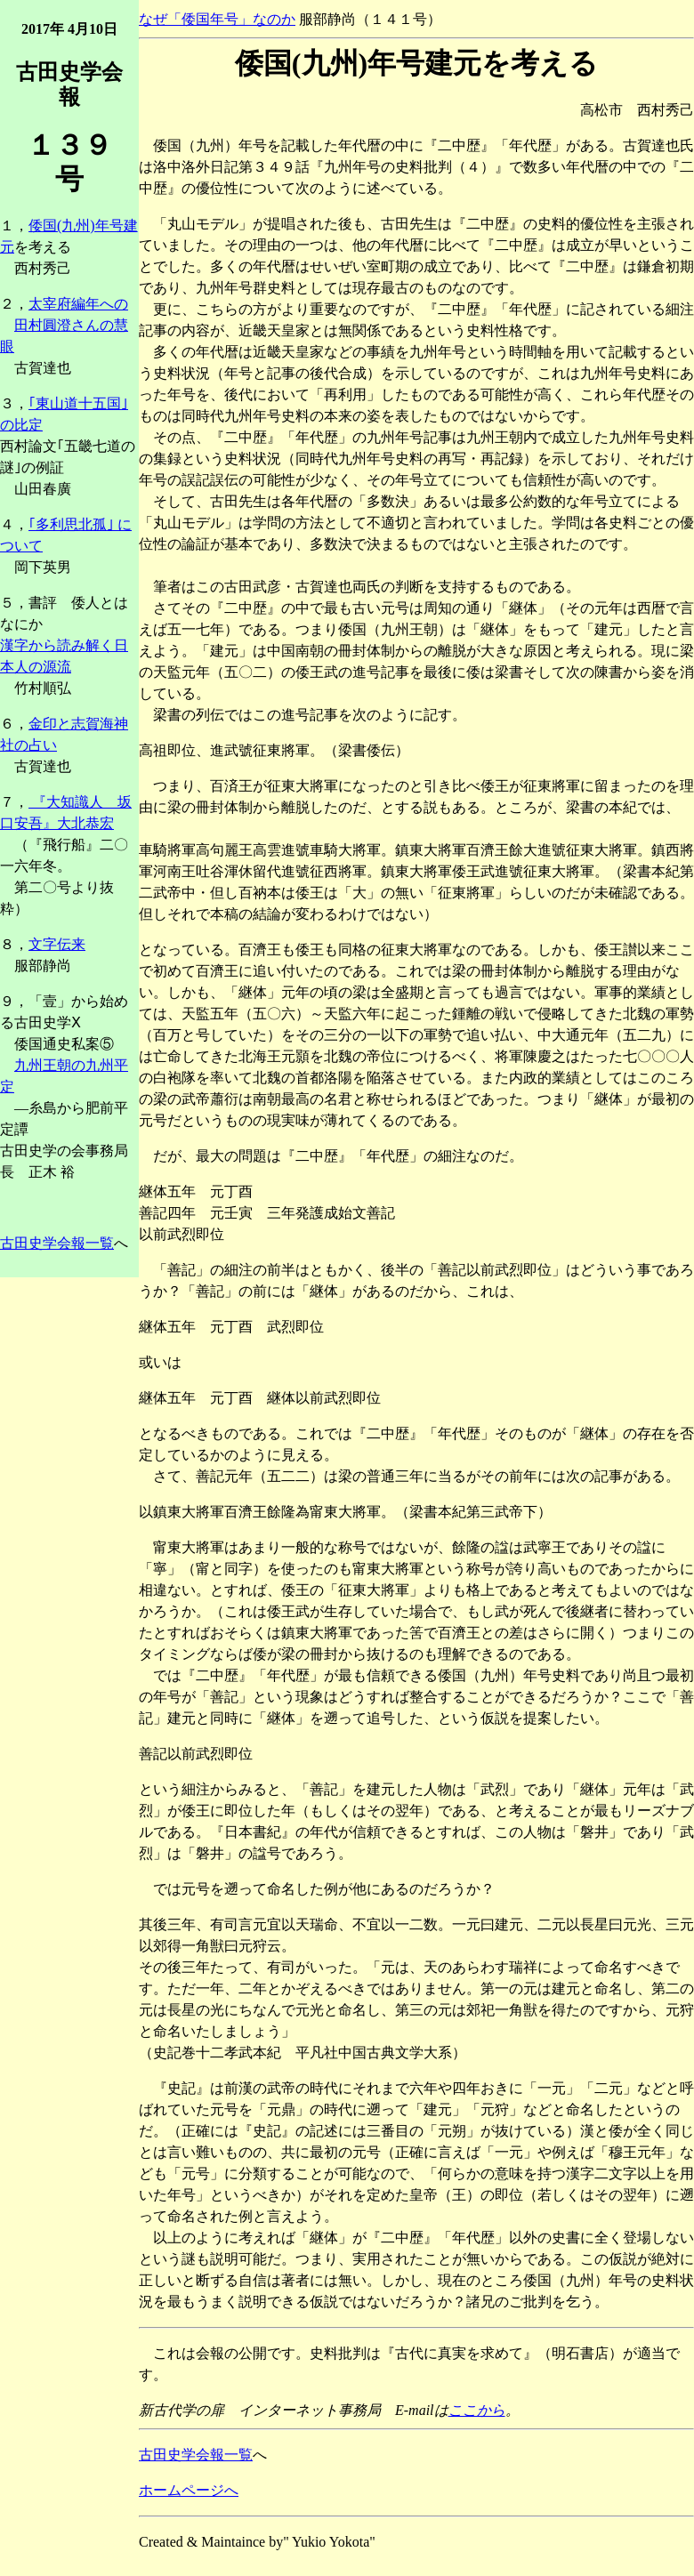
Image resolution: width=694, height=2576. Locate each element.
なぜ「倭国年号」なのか (217, 19)
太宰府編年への (78, 303)
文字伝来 (56, 944)
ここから (476, 2410)
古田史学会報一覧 (57, 1243)
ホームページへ (188, 2490)
